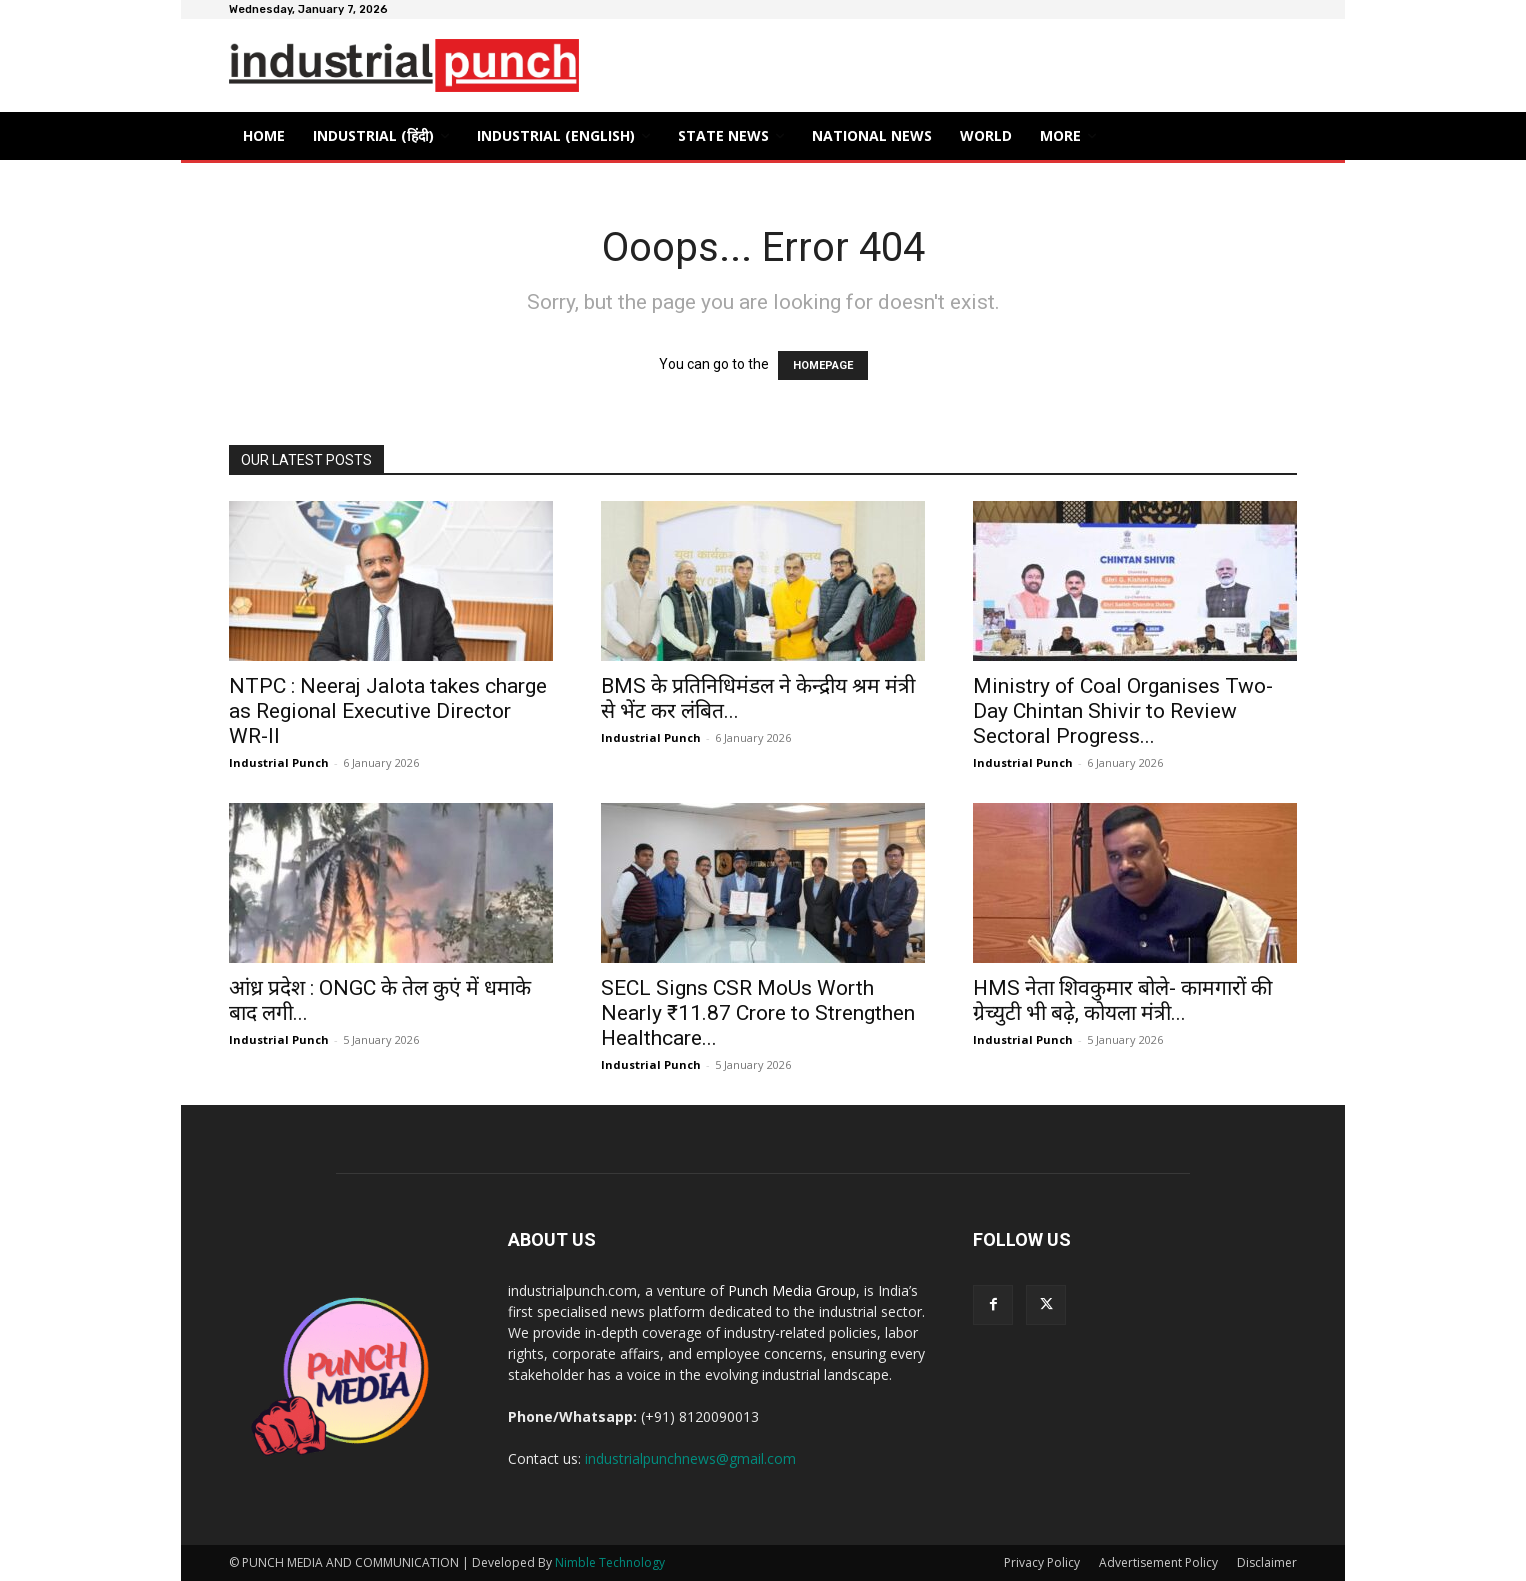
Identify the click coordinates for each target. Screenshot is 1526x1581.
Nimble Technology (610, 1562)
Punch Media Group (792, 1290)
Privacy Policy (1042, 1562)
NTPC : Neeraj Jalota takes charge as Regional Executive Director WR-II (388, 711)
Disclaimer (1267, 1562)
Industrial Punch (279, 762)
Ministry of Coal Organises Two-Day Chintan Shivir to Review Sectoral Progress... (1123, 711)
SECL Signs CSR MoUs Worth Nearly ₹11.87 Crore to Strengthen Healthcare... (758, 1013)
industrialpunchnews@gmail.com (690, 1458)
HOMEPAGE (823, 365)
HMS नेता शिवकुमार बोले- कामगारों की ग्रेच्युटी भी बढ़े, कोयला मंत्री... (1122, 1000)
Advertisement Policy (1158, 1562)
